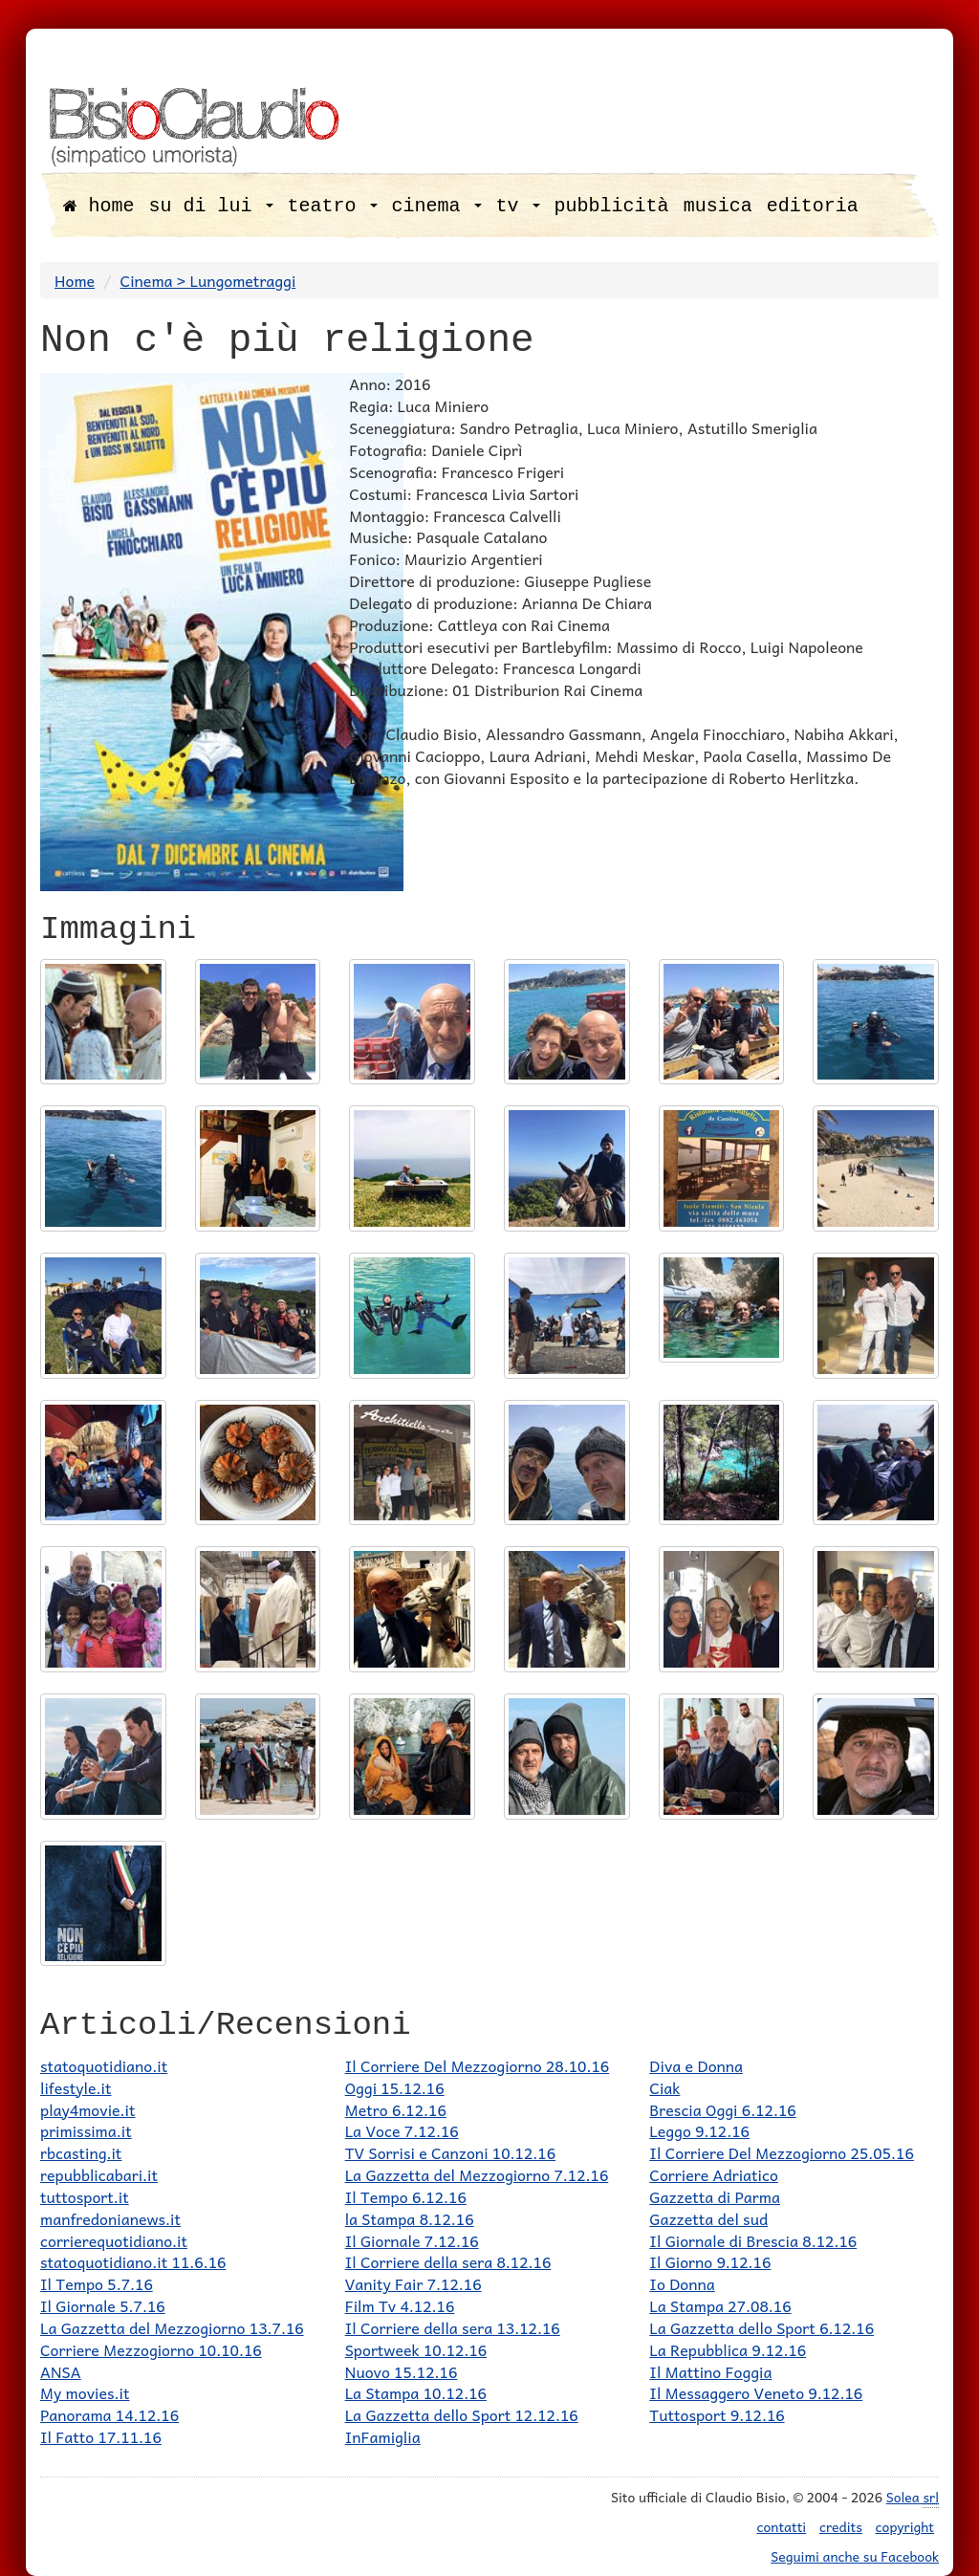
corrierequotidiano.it (113, 2240)
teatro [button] (333, 206)
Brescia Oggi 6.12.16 (722, 2109)
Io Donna (681, 2283)
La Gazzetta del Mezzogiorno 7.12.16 (477, 2174)
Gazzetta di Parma (714, 2196)
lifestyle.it (76, 2087)
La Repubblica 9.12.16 (727, 2349)
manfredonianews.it (110, 2218)
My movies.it (84, 2392)
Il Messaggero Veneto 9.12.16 (755, 2392)
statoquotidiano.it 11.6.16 (133, 2261)
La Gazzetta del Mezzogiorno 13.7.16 (172, 2327)
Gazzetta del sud (708, 2218)
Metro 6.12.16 (395, 2109)
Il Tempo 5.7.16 (96, 2283)
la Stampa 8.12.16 (409, 2218)
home (99, 206)
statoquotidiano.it (103, 2065)
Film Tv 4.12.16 (400, 2305)
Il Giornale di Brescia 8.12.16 (753, 2240)
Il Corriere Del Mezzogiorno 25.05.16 (781, 2152)
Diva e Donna (696, 2065)
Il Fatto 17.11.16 (101, 2436)
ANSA (60, 2371)
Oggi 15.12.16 (395, 2087)
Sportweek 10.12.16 (416, 2349)
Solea (912, 2497)
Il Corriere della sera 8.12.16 (448, 2261)
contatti (782, 2526)
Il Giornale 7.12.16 (412, 2240)
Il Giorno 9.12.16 (710, 2261)
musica (718, 206)
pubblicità (612, 206)
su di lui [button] (211, 206)
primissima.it (86, 2130)
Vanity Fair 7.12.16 (413, 2283)
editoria (813, 206)
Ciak (664, 2087)
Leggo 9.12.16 (699, 2130)
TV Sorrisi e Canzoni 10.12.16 (450, 2152)
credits (840, 2526)
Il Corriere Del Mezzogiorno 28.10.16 (477, 2065)
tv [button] (518, 206)
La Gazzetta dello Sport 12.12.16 (461, 2414)
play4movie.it (88, 2109)
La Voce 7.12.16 (402, 2130)
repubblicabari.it (99, 2174)
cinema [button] (437, 206)
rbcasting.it (80, 2152)
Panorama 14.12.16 (109, 2414)
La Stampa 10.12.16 (416, 2392)
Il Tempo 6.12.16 (406, 2196)
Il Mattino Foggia (710, 2371)
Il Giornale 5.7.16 (102, 2305)
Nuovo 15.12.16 (401, 2371)
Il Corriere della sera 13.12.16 (452, 2327)
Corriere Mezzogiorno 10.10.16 (151, 2349)
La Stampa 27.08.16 (720, 2305)
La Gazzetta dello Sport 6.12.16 (761, 2327)
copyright (905, 2526)
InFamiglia (383, 2436)
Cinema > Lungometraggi (208, 280)
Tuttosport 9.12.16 (716, 2414)
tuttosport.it (84, 2196)
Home (74, 280)
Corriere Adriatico (713, 2174)
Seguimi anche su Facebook (855, 2555)
